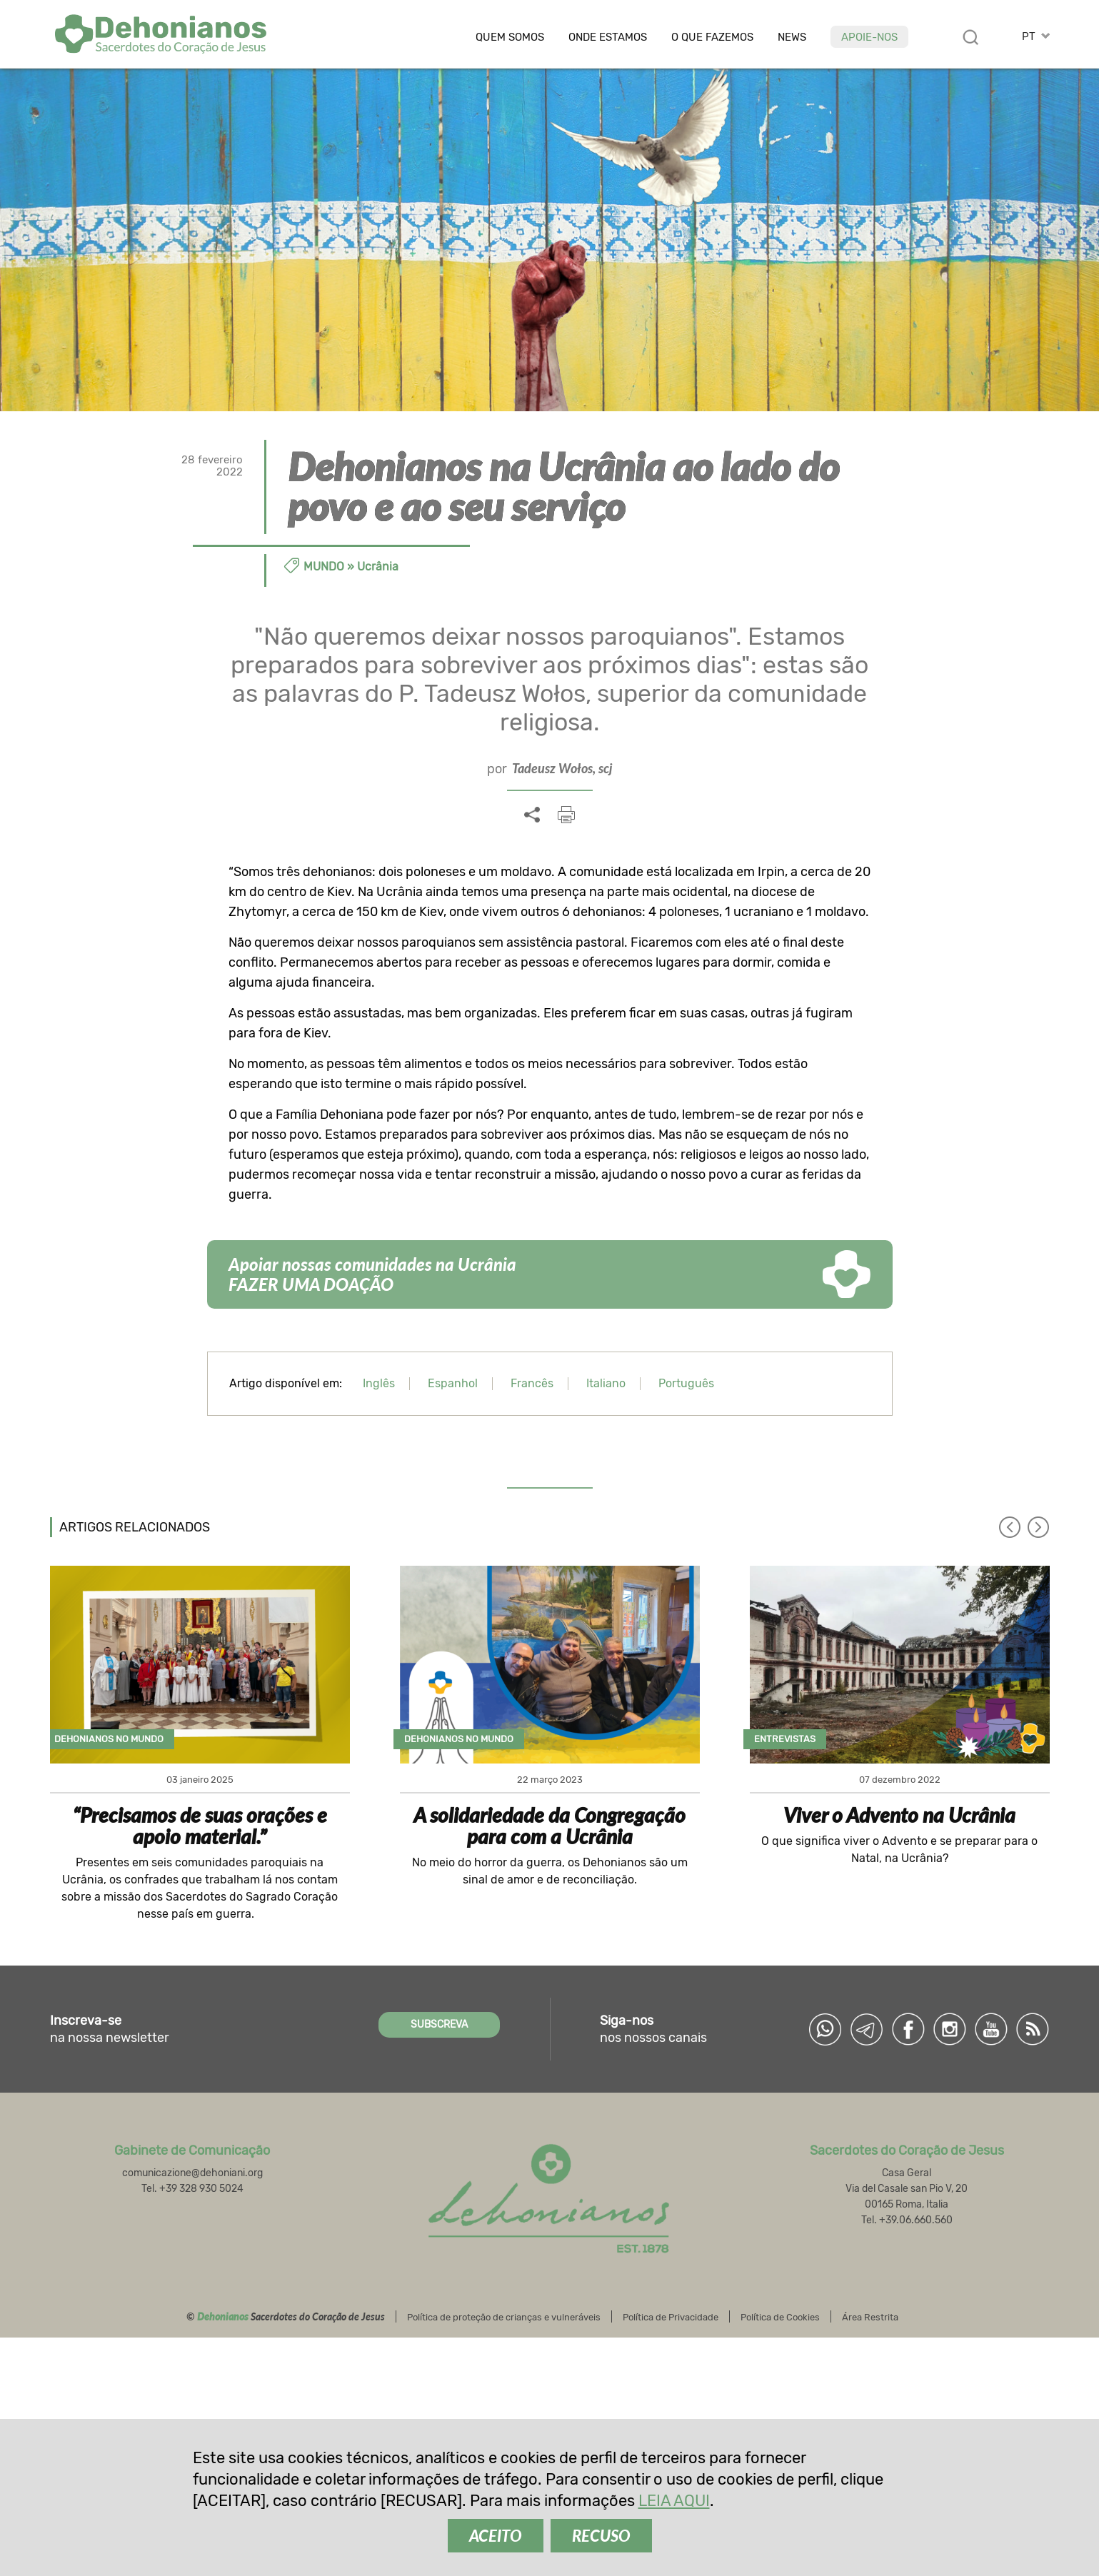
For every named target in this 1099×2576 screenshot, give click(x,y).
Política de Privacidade (670, 2317)
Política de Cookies (780, 2317)
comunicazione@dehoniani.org (192, 2173)
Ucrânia (377, 566)
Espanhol (453, 1383)
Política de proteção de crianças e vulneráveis (504, 2317)
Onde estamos (607, 37)
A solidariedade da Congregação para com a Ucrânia (549, 1825)
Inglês (379, 1383)
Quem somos (510, 37)
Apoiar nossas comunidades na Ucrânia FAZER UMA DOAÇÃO (372, 1274)
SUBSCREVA (439, 2024)
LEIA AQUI (674, 2500)
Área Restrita (870, 2317)
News (792, 37)
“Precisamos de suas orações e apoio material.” (200, 1825)
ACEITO (495, 2535)
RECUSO (601, 2535)
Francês (532, 1383)
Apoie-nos (869, 37)
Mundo (323, 566)
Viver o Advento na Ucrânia (899, 1815)
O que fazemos (712, 37)
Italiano (606, 1383)
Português (686, 1383)
